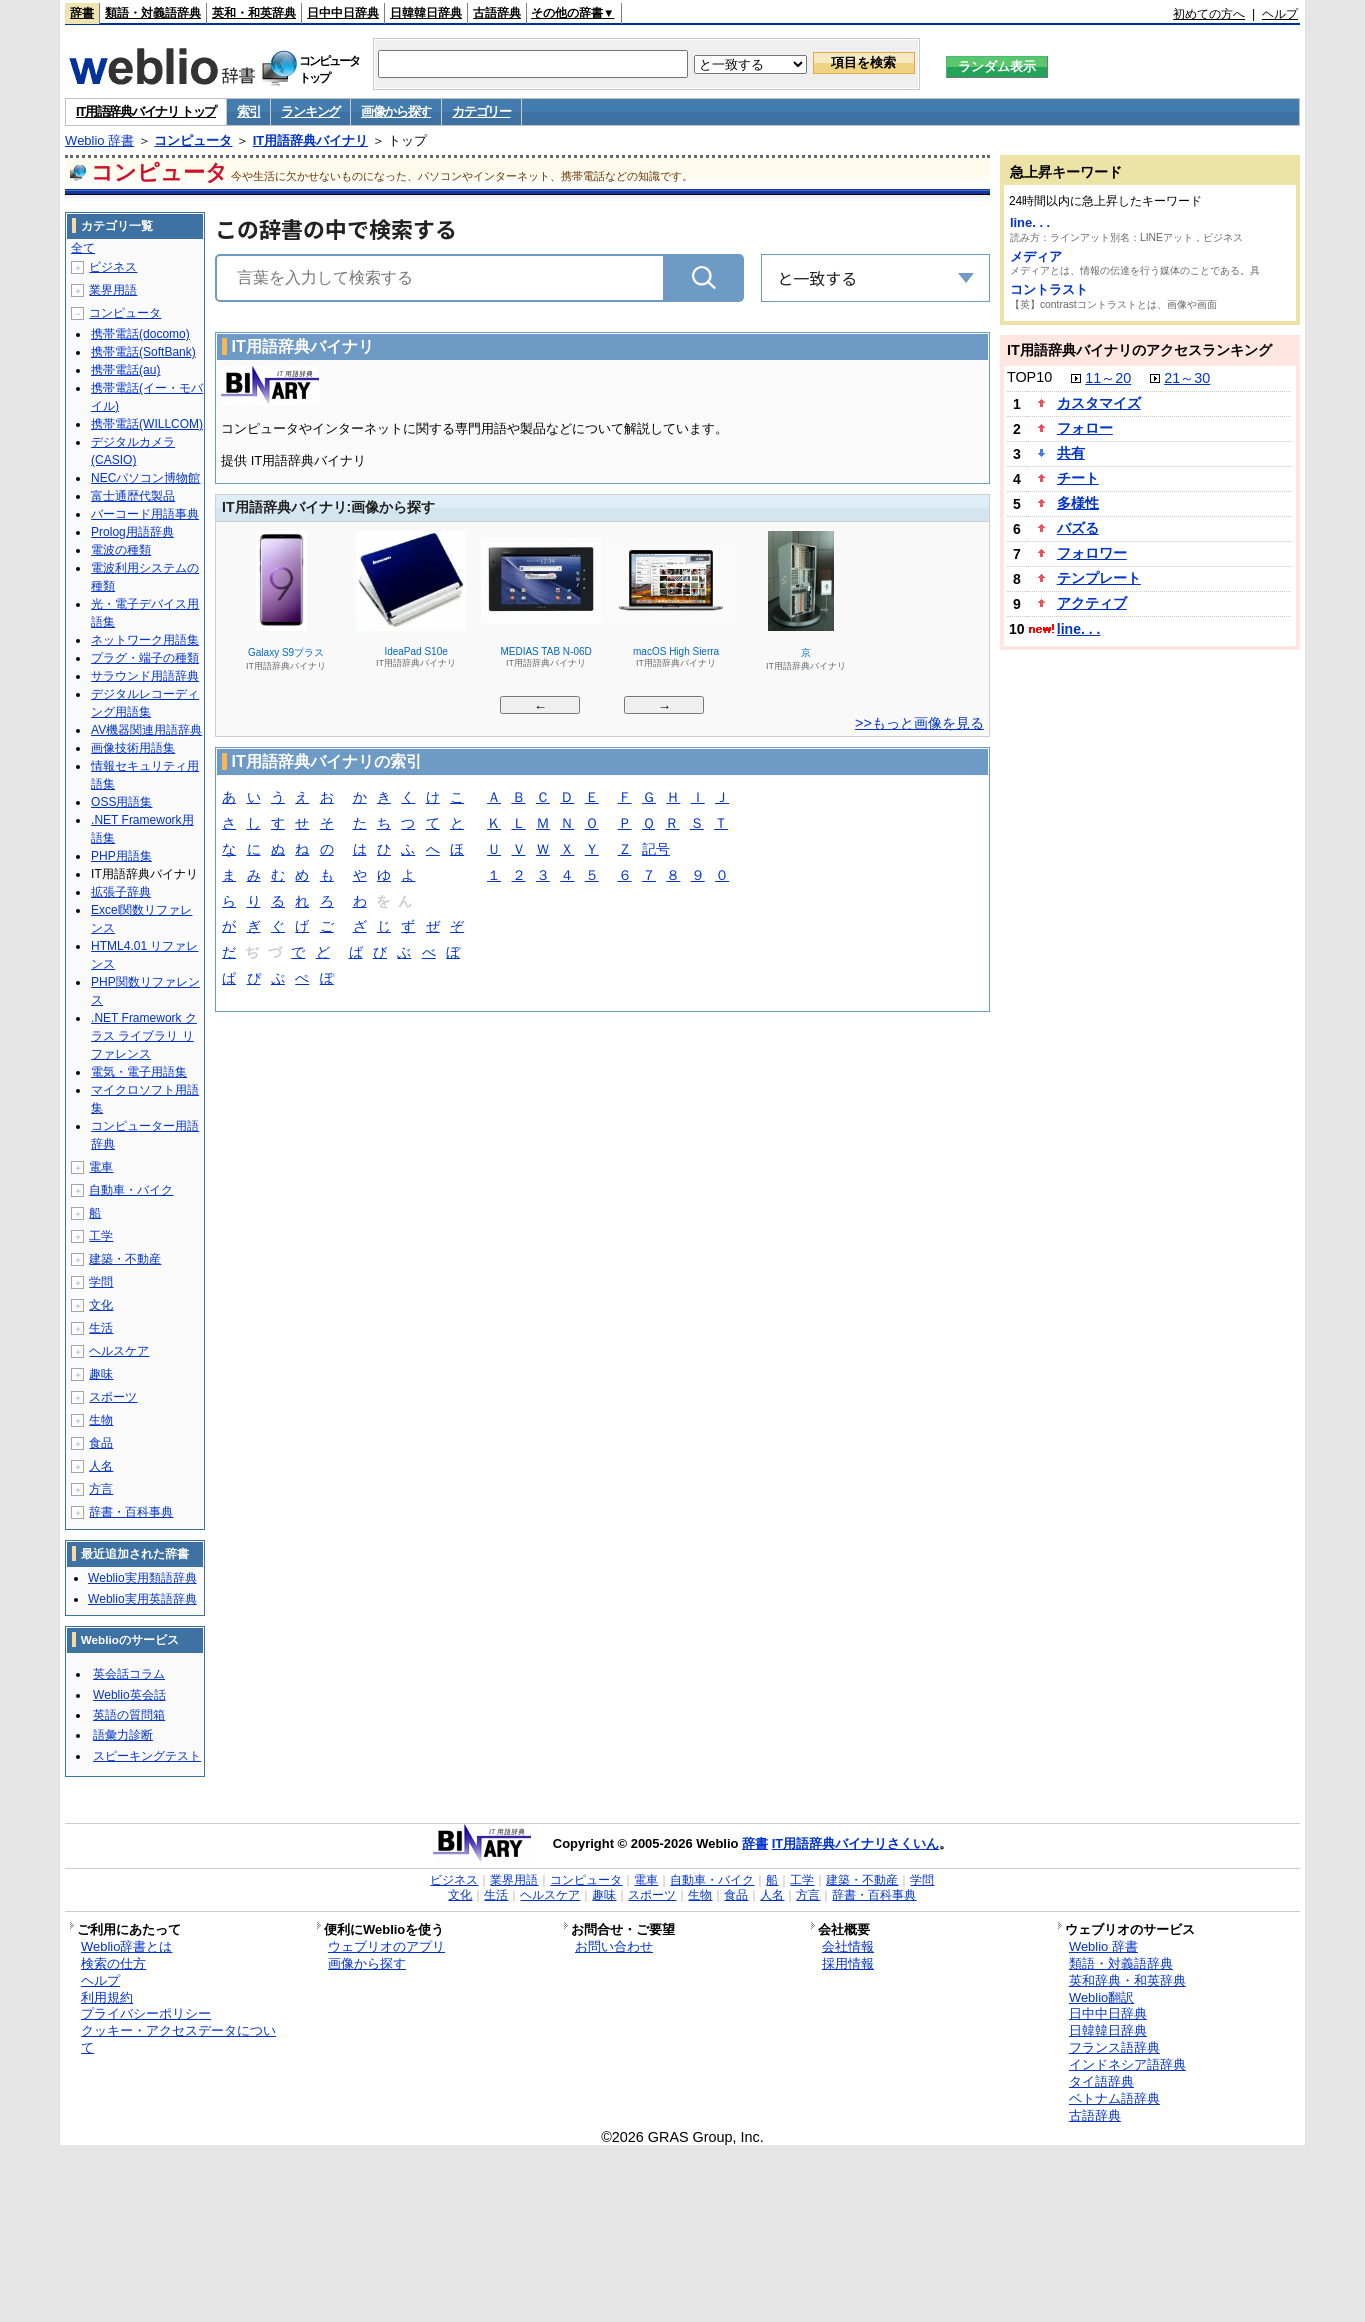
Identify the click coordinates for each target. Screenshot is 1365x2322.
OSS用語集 (121, 802)
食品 (101, 1443)
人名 (101, 1466)
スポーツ (113, 1397)
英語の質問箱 (129, 1715)
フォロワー (1092, 553)
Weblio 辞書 (99, 140)
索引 (248, 111)
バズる (1078, 528)
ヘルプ (1280, 14)
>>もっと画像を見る (919, 723)
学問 (101, 1282)
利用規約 (107, 1997)
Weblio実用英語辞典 (142, 1599)
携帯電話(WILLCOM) (147, 424)
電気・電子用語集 (139, 1072)
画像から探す (396, 111)
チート (1078, 478)
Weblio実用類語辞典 (142, 1578)
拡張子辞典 (121, 892)
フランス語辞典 (1114, 2047)
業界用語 (113, 290)
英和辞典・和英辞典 (1127, 1980)
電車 (101, 1167)
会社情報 (848, 1946)
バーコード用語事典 (145, 514)
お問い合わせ (614, 1946)
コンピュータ (193, 140)
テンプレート (1099, 578)
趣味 (101, 1374)
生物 (101, 1420)
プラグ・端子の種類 (145, 658)
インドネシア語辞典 (1127, 2064)
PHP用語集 (121, 856)
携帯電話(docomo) (140, 334)
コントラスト (1049, 289)
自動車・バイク (131, 1190)
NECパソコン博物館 (145, 478)
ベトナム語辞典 (1114, 2098)
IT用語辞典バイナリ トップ (146, 111)
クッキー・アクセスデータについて (178, 2039)
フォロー (1085, 428)
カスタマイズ (1099, 403)
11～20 (1108, 378)
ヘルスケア (119, 1351)
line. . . (1030, 222)
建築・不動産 (125, 1259)
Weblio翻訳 (1101, 1997)
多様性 (1078, 503)
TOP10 (1029, 377)
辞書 (82, 13)
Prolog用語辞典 (132, 532)
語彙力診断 (123, 1735)
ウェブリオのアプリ (386, 1946)
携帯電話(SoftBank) (143, 352)
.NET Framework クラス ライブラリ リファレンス (144, 1036)
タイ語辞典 (1101, 2081)
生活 (101, 1328)
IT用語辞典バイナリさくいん (856, 1843)
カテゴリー (481, 111)
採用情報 (848, 1963)
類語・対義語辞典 (153, 13)
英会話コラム (129, 1674)
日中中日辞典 (343, 13)
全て (83, 248)
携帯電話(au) (125, 370)
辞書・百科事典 (131, 1512)
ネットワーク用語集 (145, 640)
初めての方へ (1209, 14)
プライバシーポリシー (146, 2013)
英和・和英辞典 (254, 13)
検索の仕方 (113, 1963)
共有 (1071, 453)
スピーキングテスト (147, 1756)
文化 (101, 1305)
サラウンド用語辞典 (145, 676)
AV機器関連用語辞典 (146, 730)
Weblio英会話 (129, 1695)
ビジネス (113, 267)
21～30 (1187, 378)
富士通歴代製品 (133, 496)
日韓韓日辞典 (426, 13)
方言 (101, 1489)
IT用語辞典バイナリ (311, 140)
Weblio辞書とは (126, 1946)
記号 (656, 850)
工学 (101, 1236)
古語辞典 (497, 13)
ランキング (310, 111)
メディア (1036, 256)
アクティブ (1092, 603)
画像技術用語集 (133, 748)
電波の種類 (121, 550)
